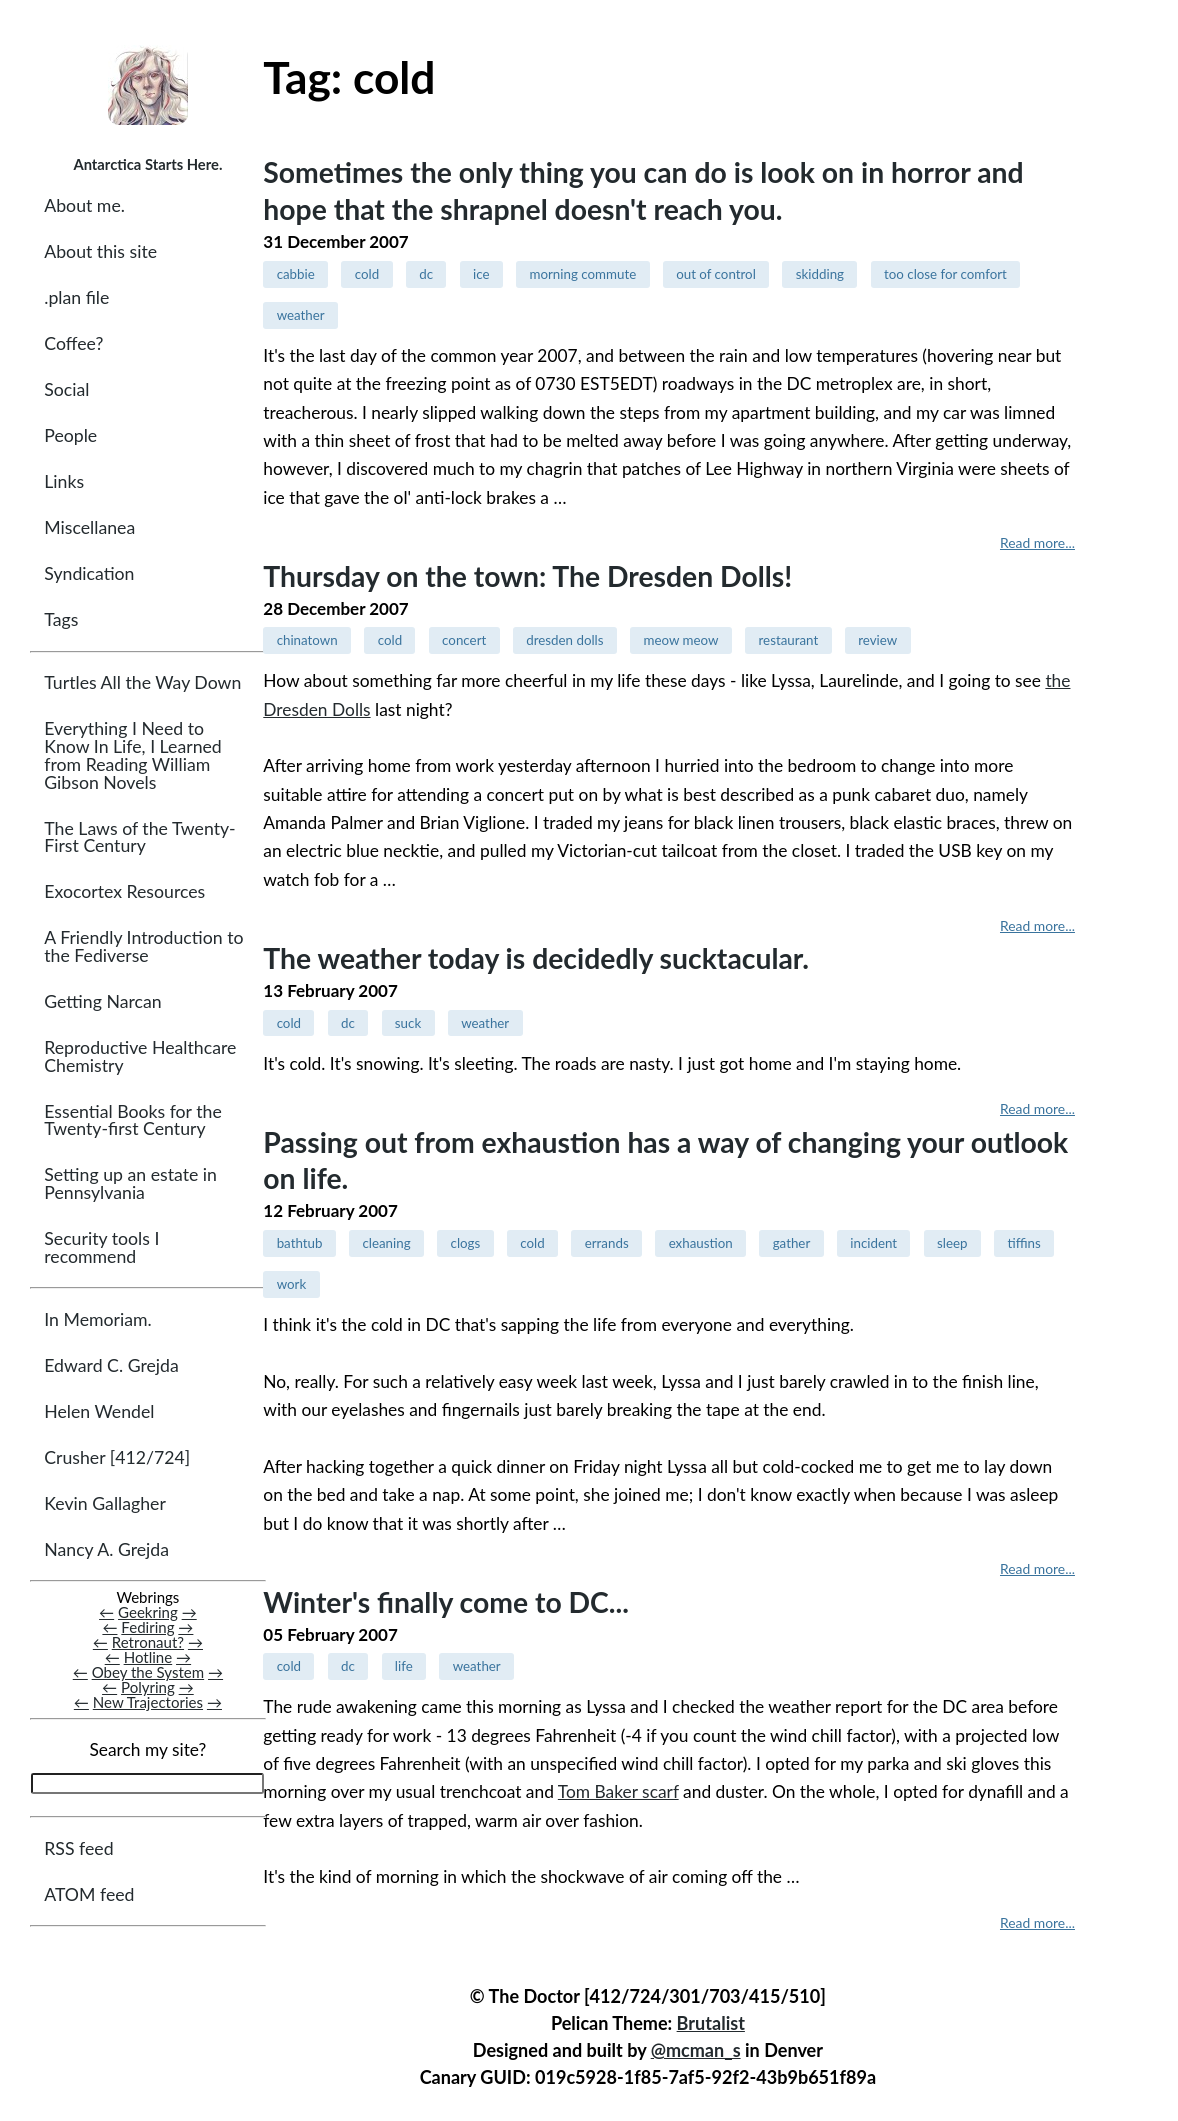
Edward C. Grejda (111, 1365)
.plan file (76, 297)
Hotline (148, 1657)
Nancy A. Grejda (106, 1549)
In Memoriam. (97, 1319)
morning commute (582, 274)
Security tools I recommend (101, 1247)
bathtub (300, 1243)
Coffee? (73, 343)
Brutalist (711, 2023)
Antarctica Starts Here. (147, 164)
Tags (61, 620)
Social (66, 389)
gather (792, 1243)
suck (408, 1023)
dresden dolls (564, 640)
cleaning (386, 1243)
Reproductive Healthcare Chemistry (140, 1056)
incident (873, 1243)
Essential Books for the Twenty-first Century (132, 1120)
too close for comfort (945, 274)
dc (426, 274)
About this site (100, 251)
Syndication (89, 574)
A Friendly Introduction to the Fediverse (143, 946)
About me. (84, 205)
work (292, 1284)
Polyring (148, 1687)
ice (481, 274)
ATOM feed (89, 1894)
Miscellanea (89, 528)
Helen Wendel (99, 1411)
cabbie (296, 274)
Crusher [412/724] (117, 1457)
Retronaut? (148, 1642)
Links (64, 482)
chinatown (307, 640)
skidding (820, 274)
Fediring (147, 1627)
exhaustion (701, 1243)
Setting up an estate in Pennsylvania (130, 1184)
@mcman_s (696, 2050)
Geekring (148, 1612)
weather (301, 315)
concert (464, 640)
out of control (716, 274)
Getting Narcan (102, 1001)
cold (367, 274)
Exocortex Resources (124, 891)
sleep (952, 1243)
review (877, 640)
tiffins (1024, 1243)
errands (607, 1243)
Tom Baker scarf (618, 1791)
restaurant (789, 640)
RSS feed (78, 1848)
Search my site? (147, 1750)
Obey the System (148, 1672)
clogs (466, 1243)
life (404, 1666)
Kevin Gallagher (105, 1503)
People (70, 436)
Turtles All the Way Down (142, 683)
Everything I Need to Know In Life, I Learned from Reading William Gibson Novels (132, 756)
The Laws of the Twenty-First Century (139, 837)
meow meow (681, 640)
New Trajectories (148, 1703)
